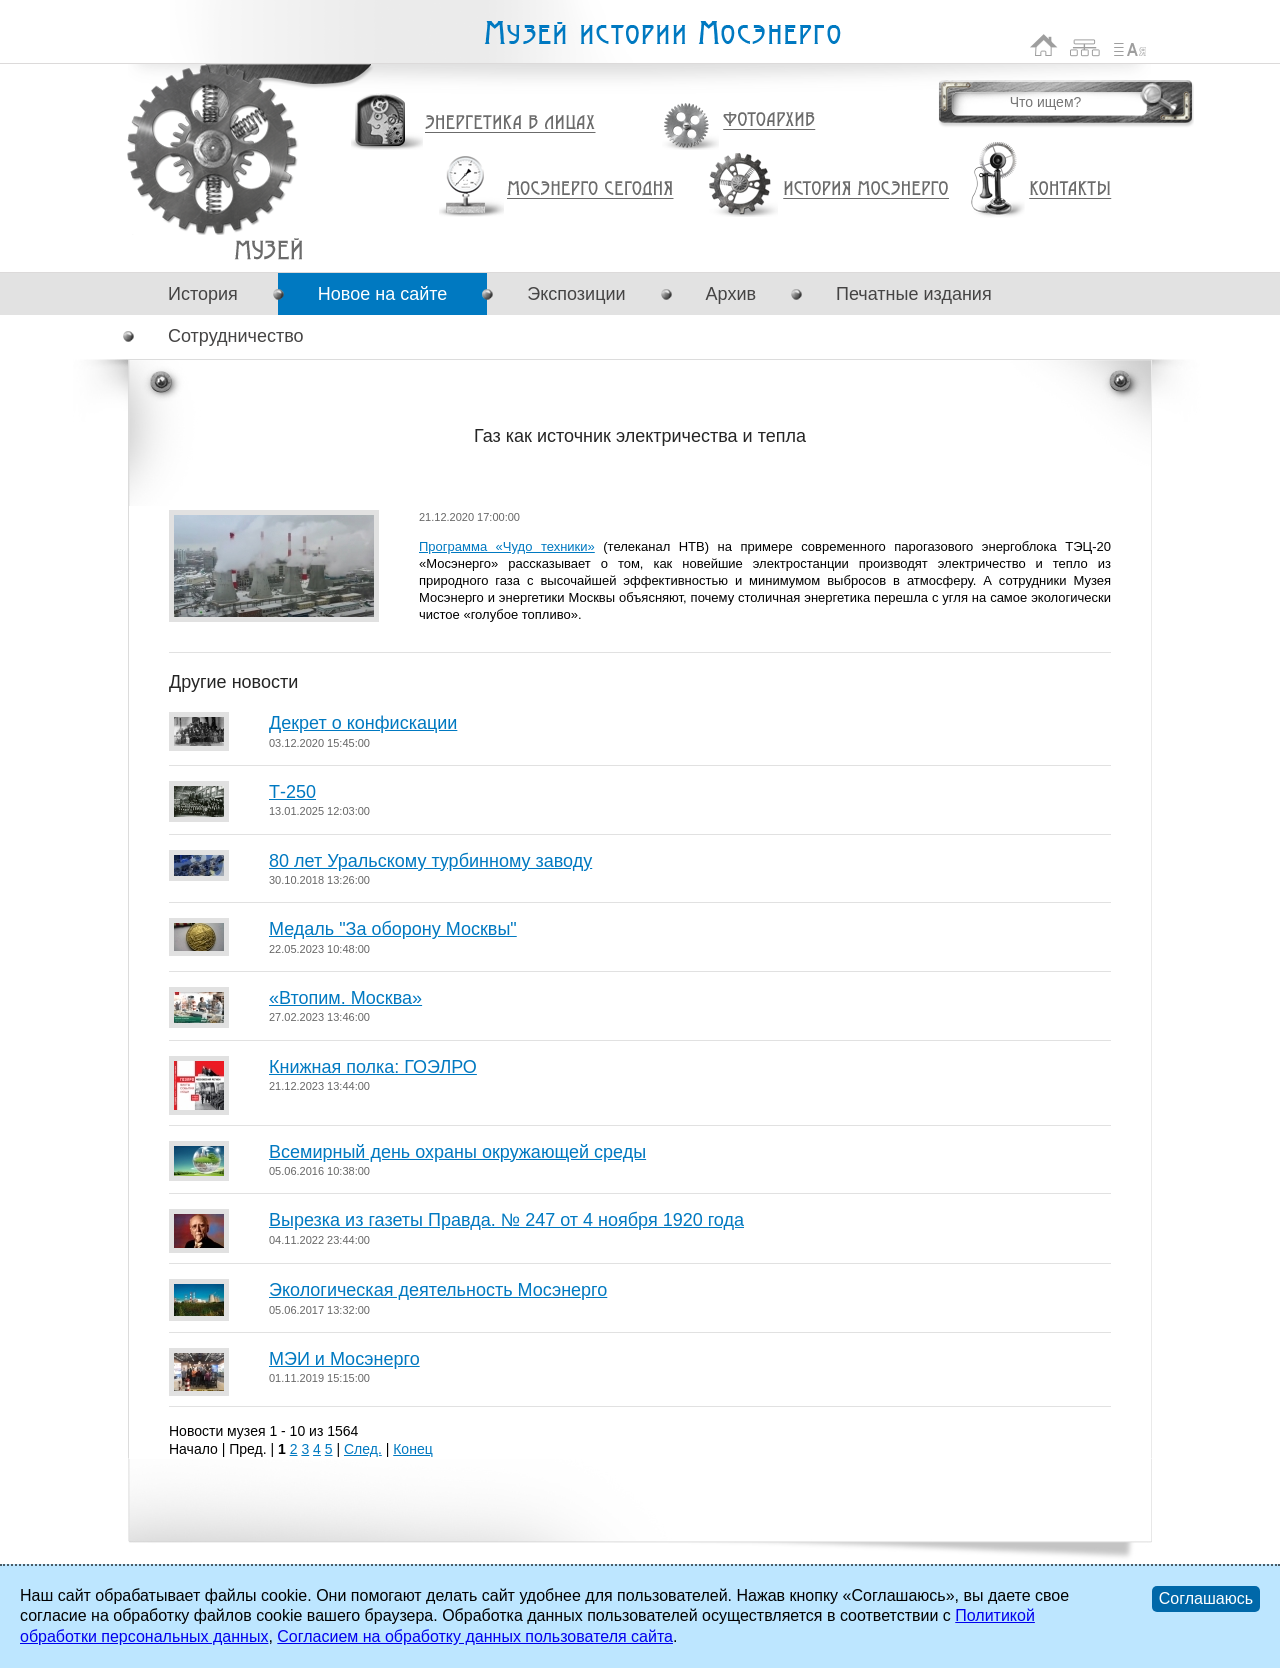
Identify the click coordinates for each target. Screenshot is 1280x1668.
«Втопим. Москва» (345, 998)
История (203, 294)
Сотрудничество (236, 336)
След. (363, 1449)
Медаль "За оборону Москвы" (393, 929)
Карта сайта (1085, 45)
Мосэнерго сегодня (590, 189)
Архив (731, 294)
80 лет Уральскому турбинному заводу (430, 861)
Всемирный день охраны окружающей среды (457, 1152)
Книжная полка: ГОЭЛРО (373, 1067)
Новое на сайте (382, 294)
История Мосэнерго (866, 189)
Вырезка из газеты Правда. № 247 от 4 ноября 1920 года (506, 1220)
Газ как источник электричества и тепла (268, 249)
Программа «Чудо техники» (507, 546)
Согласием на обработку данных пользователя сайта (475, 1636)
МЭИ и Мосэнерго (344, 1359)
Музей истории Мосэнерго (662, 33)
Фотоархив (768, 120)
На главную (1044, 45)
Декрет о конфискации (363, 723)
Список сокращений (1130, 45)
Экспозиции (576, 294)
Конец (412, 1449)
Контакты (1070, 189)
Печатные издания (914, 294)
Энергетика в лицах (510, 123)
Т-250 (292, 792)
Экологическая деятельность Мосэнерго (438, 1290)
